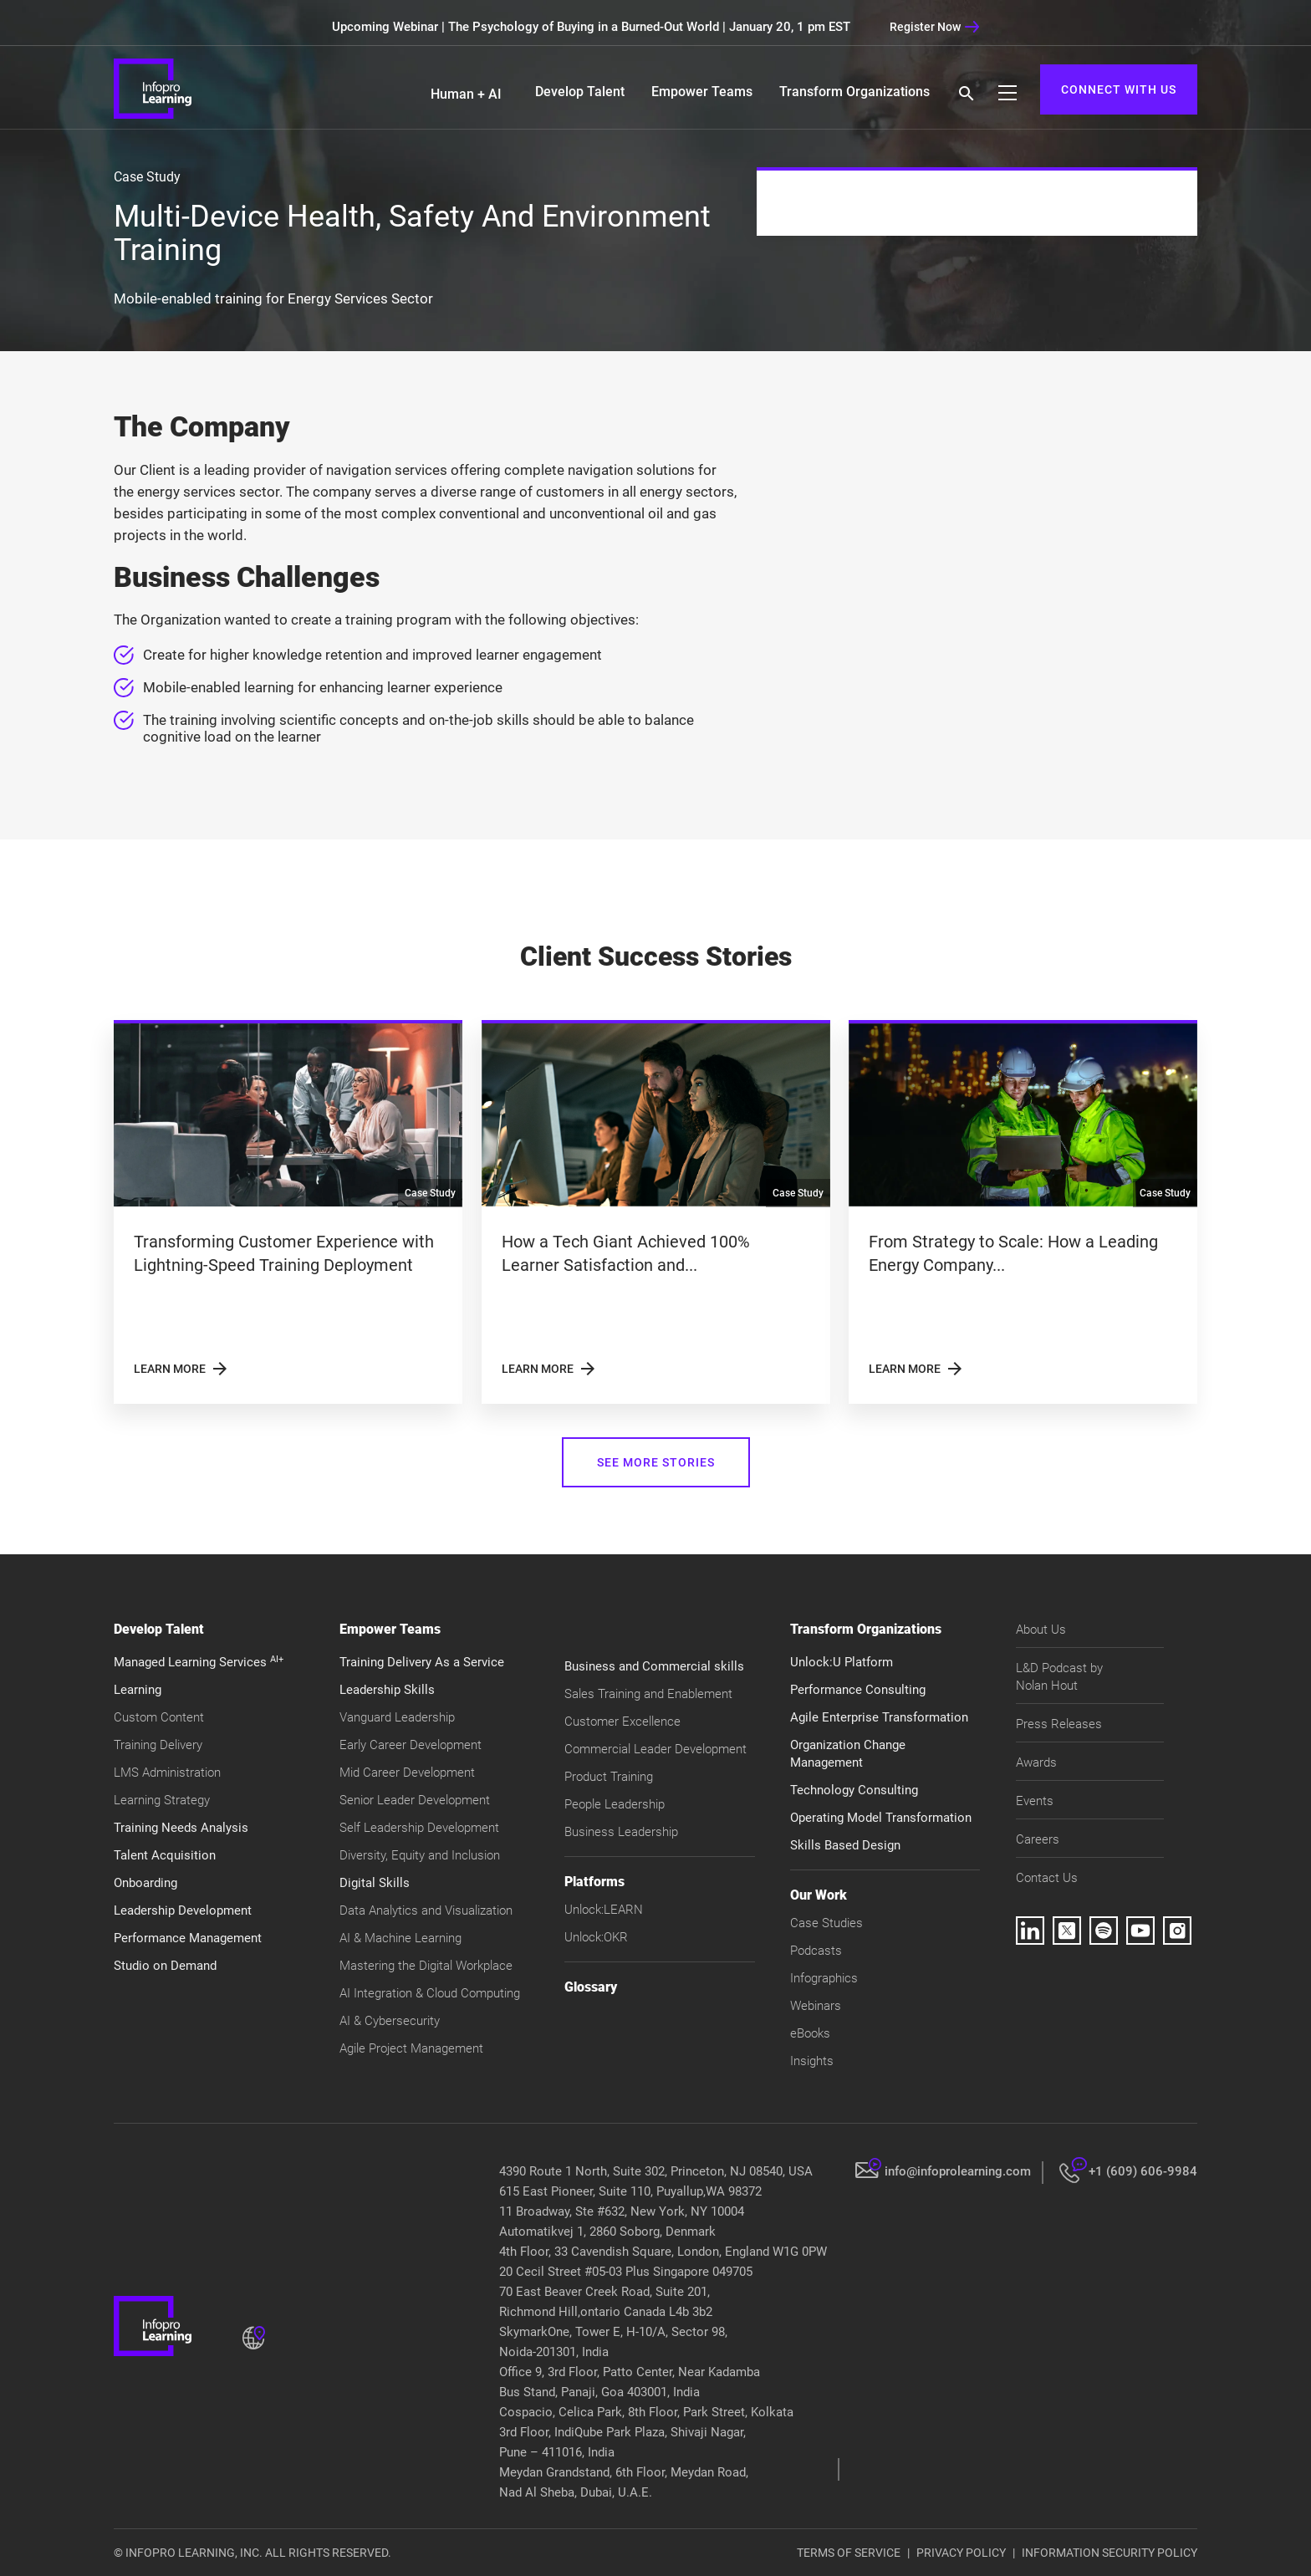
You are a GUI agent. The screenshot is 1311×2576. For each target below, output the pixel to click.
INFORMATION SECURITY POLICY (1109, 2552)
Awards (1036, 1762)
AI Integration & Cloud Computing (429, 1993)
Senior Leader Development (414, 1800)
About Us (1041, 1629)
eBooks (810, 2033)
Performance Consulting (858, 1689)
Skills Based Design (845, 1845)
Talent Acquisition (165, 1855)
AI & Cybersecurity (389, 2020)
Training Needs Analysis (181, 1827)
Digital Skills (374, 1882)
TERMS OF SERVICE (848, 2552)
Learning (137, 1689)
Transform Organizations (854, 91)
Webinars (815, 2005)
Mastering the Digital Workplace (426, 1965)
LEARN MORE (182, 1369)
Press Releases (1059, 1724)
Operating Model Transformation (881, 1817)
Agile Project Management (411, 2048)
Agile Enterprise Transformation (879, 1717)
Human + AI (466, 94)
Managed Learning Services (198, 1662)
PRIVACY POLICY (961, 2552)
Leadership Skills (387, 1689)
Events (1034, 1800)
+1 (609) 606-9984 (1143, 2171)
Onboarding (145, 1882)
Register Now (935, 26)
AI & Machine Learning (400, 1938)
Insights (812, 2060)
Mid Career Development (407, 1772)
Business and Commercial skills (654, 1666)
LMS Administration (167, 1772)
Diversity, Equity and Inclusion (419, 1855)
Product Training (608, 1776)
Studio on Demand (165, 1965)
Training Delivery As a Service (421, 1662)
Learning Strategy (162, 1800)
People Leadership (614, 1804)
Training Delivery (158, 1744)
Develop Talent (580, 91)
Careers (1037, 1839)
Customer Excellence (622, 1721)
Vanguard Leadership (397, 1717)
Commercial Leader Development (655, 1749)
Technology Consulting (854, 1790)
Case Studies (826, 1923)
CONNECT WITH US (1118, 89)
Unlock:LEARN (603, 1909)
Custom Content (159, 1717)
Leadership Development (183, 1910)
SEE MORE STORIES (656, 1462)
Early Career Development (410, 1744)
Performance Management (188, 1938)
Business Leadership (621, 1831)
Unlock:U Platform (841, 1662)
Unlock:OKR (596, 1937)
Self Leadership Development (419, 1827)
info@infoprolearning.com (958, 2171)
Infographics (824, 1978)
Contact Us (1047, 1877)
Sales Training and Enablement (648, 1693)
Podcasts (816, 1950)
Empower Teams (701, 91)
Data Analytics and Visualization (426, 1910)
